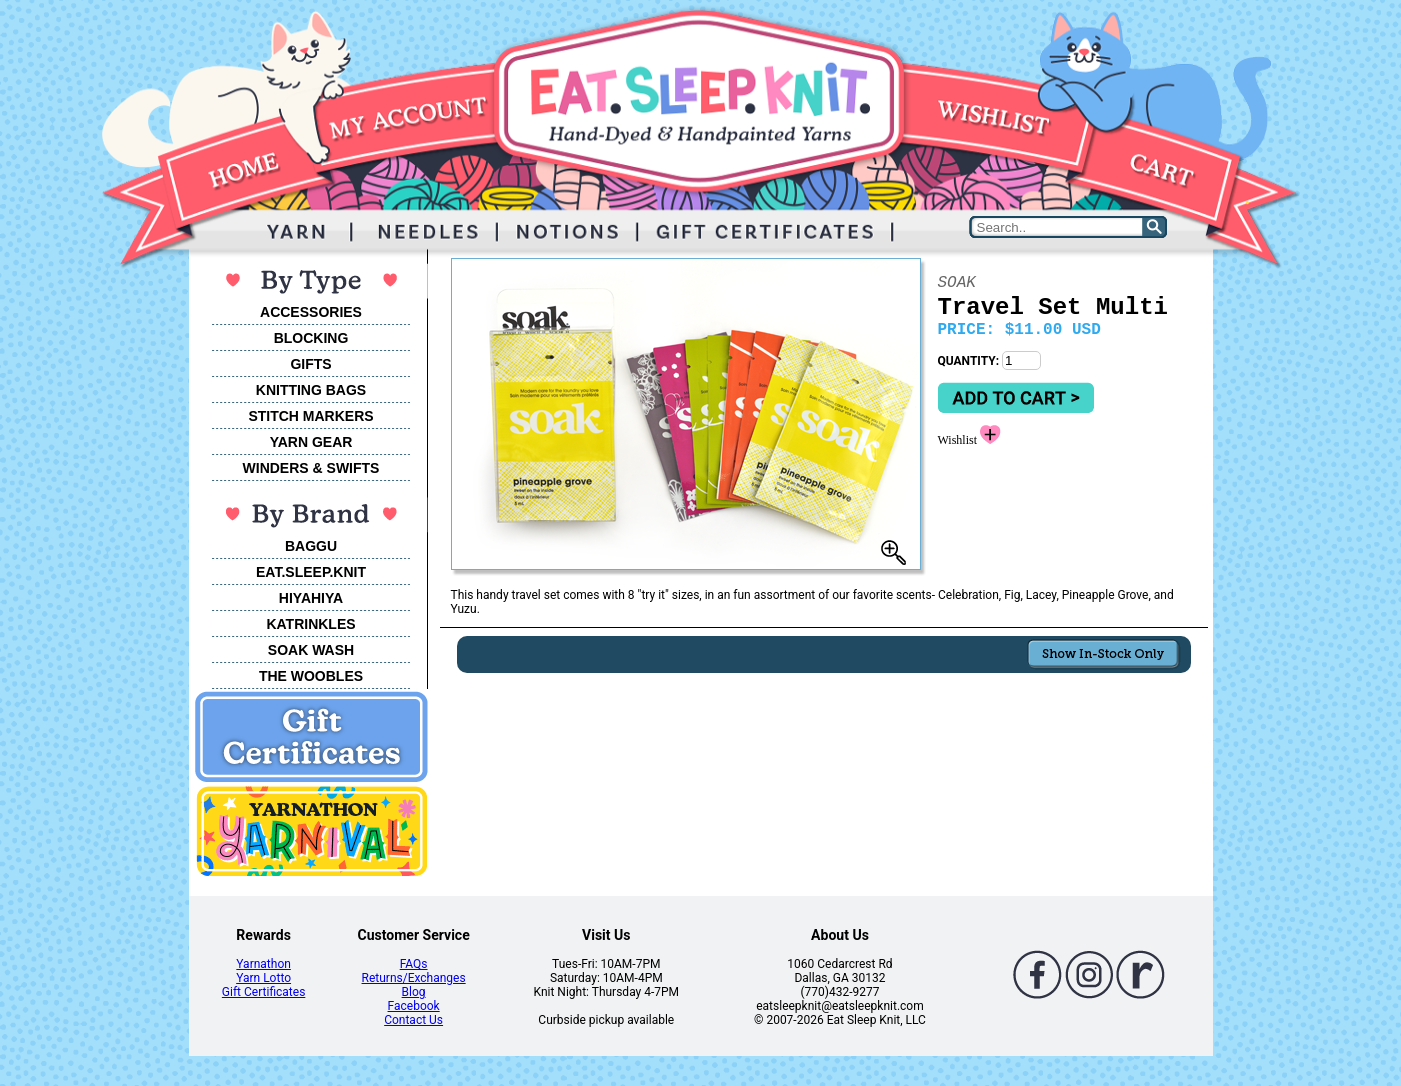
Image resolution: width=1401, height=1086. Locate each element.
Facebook (414, 1006)
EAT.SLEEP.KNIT (311, 572)
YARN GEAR (311, 442)
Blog (414, 992)
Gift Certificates (263, 992)
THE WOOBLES (311, 676)
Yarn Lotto (263, 978)
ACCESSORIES (311, 312)
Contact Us (413, 1020)
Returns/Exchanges (414, 978)
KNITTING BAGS (311, 390)
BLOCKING (311, 338)
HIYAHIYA (311, 598)
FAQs (414, 964)
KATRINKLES (310, 624)
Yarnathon (263, 964)
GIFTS (310, 364)
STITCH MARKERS (310, 416)
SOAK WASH (311, 650)
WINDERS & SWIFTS (311, 468)
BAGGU (311, 546)
